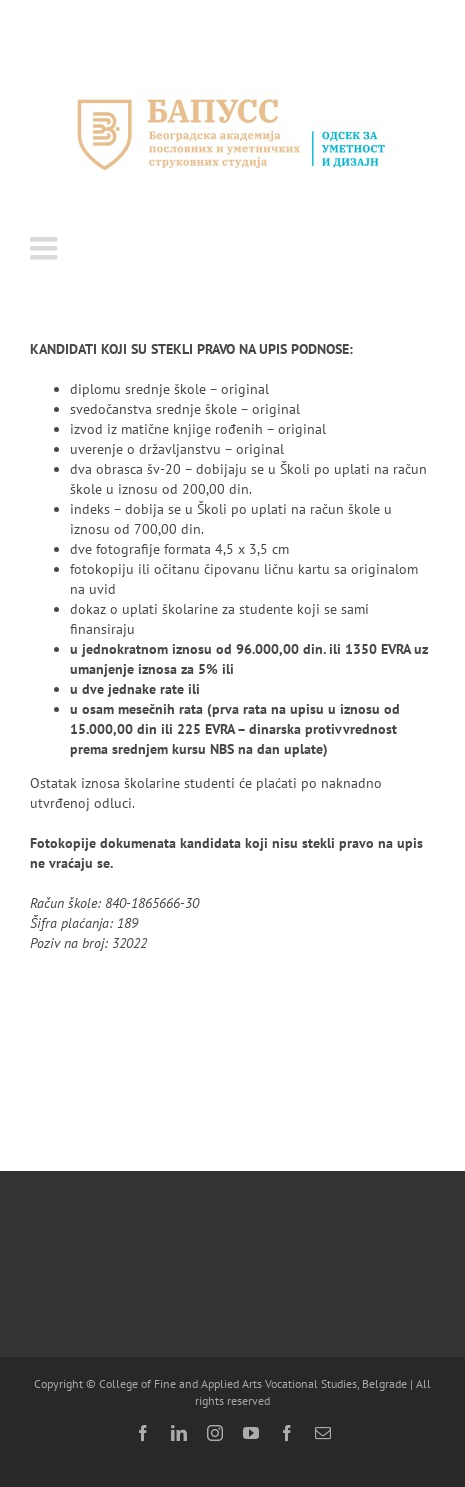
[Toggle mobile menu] (46, 248)
